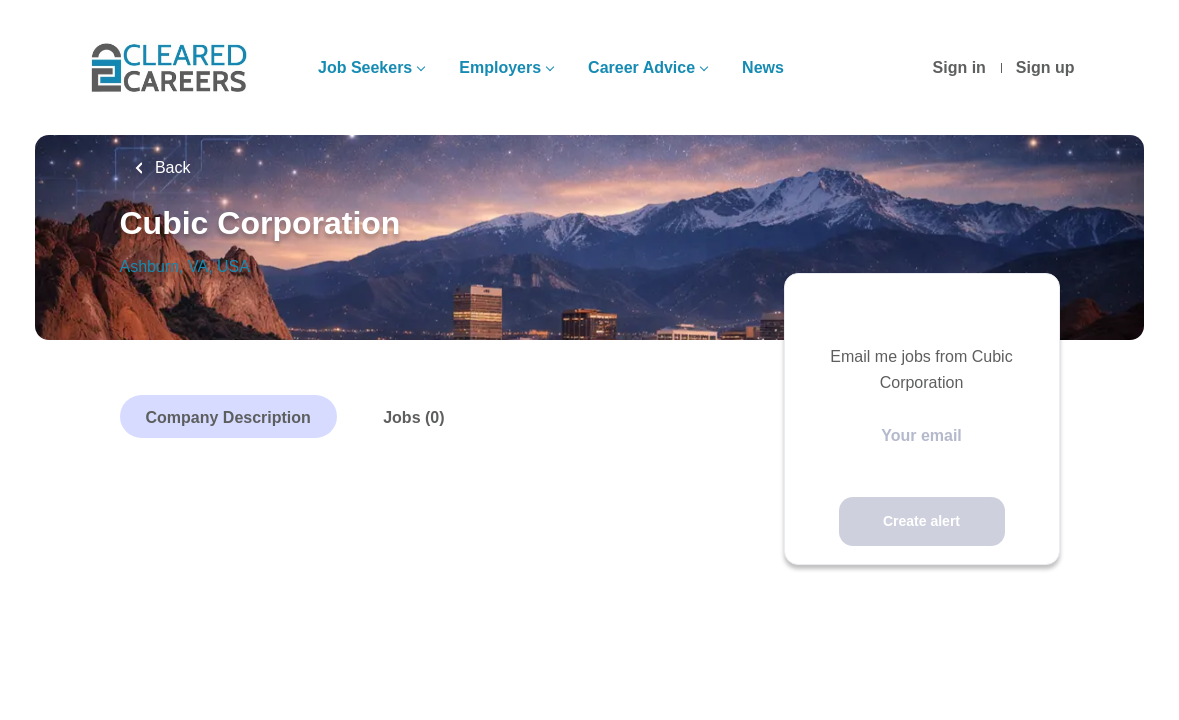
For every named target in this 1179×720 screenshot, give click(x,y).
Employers (500, 67)
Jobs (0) (413, 417)
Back (171, 167)
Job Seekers (365, 67)
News (763, 67)
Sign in (959, 67)
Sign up (1045, 67)
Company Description (228, 417)
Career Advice (641, 67)
